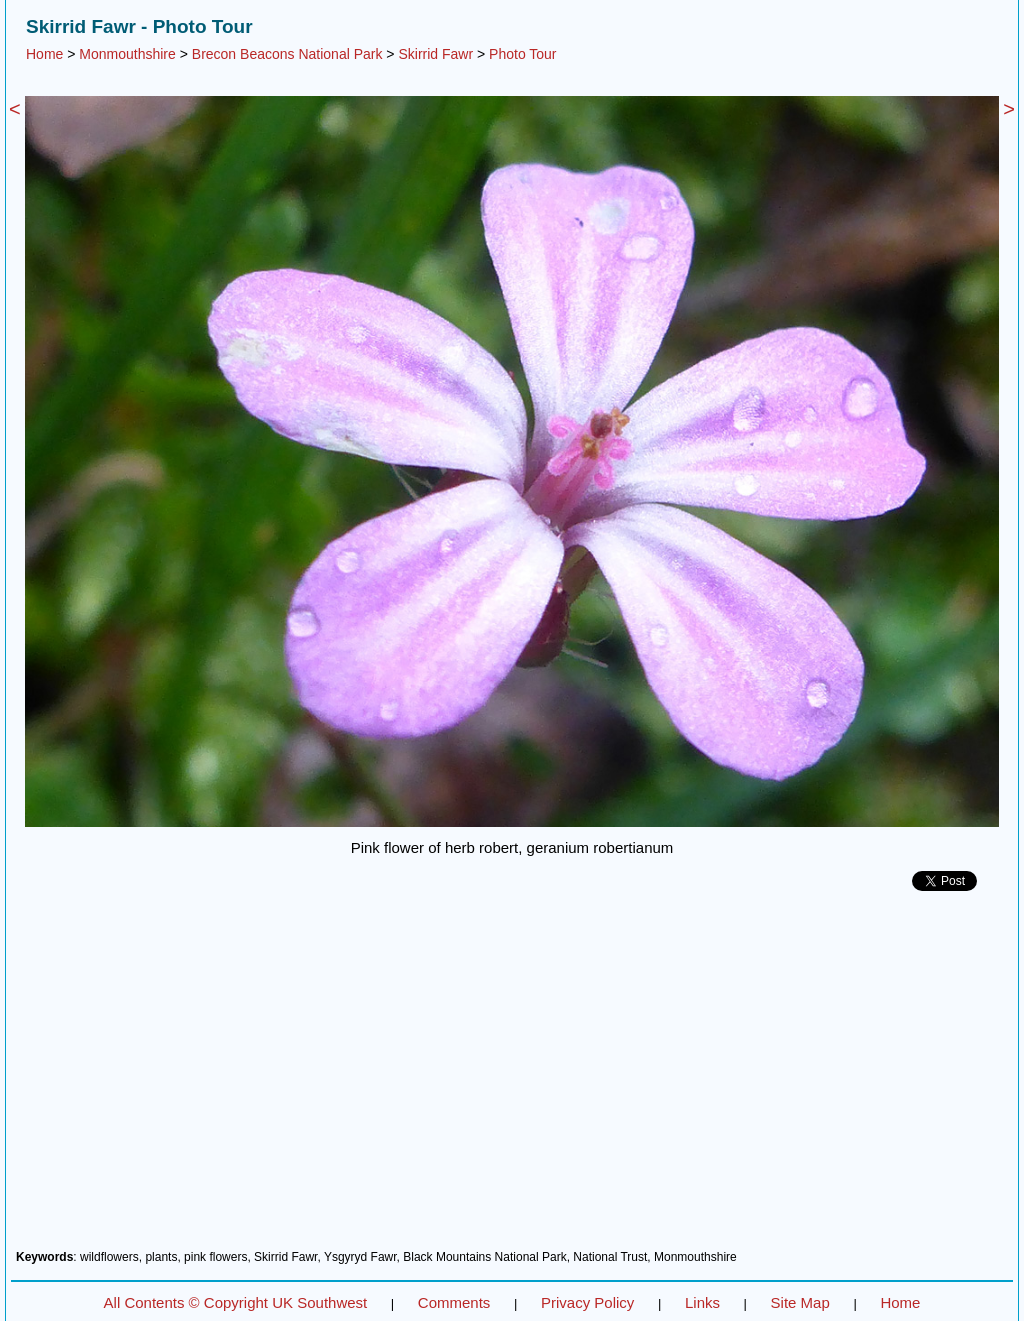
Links (702, 1302)
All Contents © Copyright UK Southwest (236, 1302)
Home (44, 54)
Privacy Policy (587, 1302)
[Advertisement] (512, 1078)
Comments (454, 1302)
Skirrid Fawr (435, 54)
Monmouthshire (127, 54)
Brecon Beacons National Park (287, 54)
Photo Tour (522, 54)
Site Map (800, 1302)
